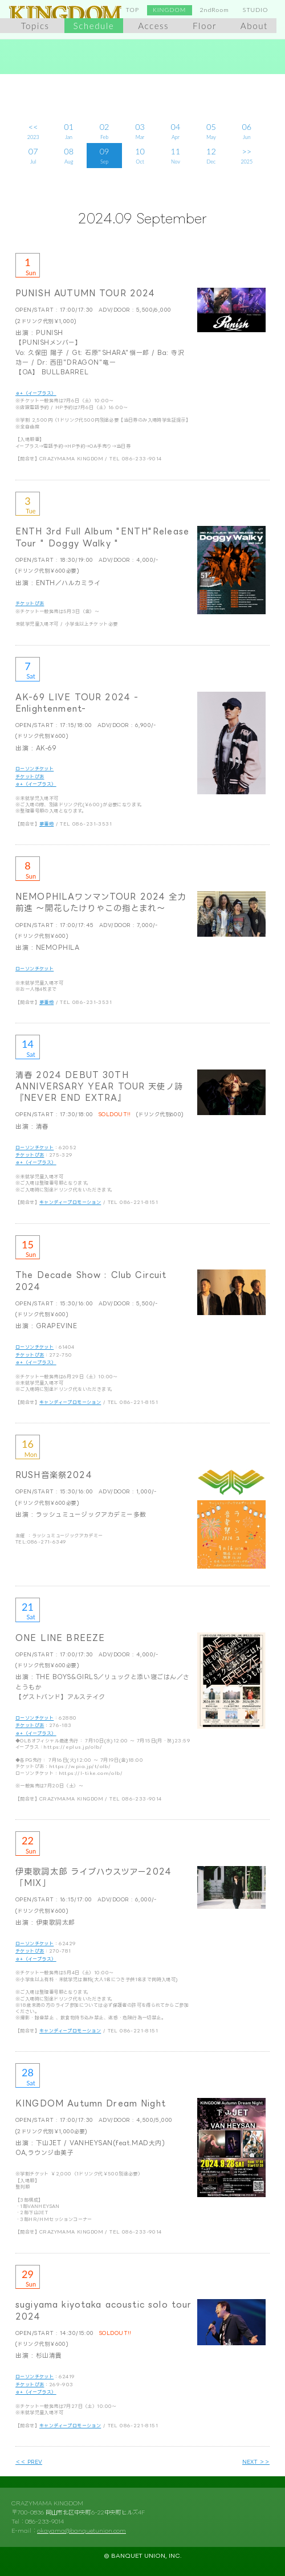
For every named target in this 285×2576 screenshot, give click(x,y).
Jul (33, 155)
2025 (246, 155)
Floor (205, 26)
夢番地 (46, 823)
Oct (139, 155)
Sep (104, 155)
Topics (35, 26)
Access (153, 26)
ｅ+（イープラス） (35, 392)
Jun (246, 130)
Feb (104, 130)
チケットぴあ (29, 603)
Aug (68, 155)
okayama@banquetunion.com (81, 2531)
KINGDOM (169, 9)
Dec (211, 155)
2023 (33, 130)
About (254, 26)
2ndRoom (214, 9)
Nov (175, 155)
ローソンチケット (34, 768)
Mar (139, 130)
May (211, 130)
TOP (132, 9)
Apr (175, 130)
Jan (68, 130)
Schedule (94, 26)
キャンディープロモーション (70, 1202)
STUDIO (255, 9)
